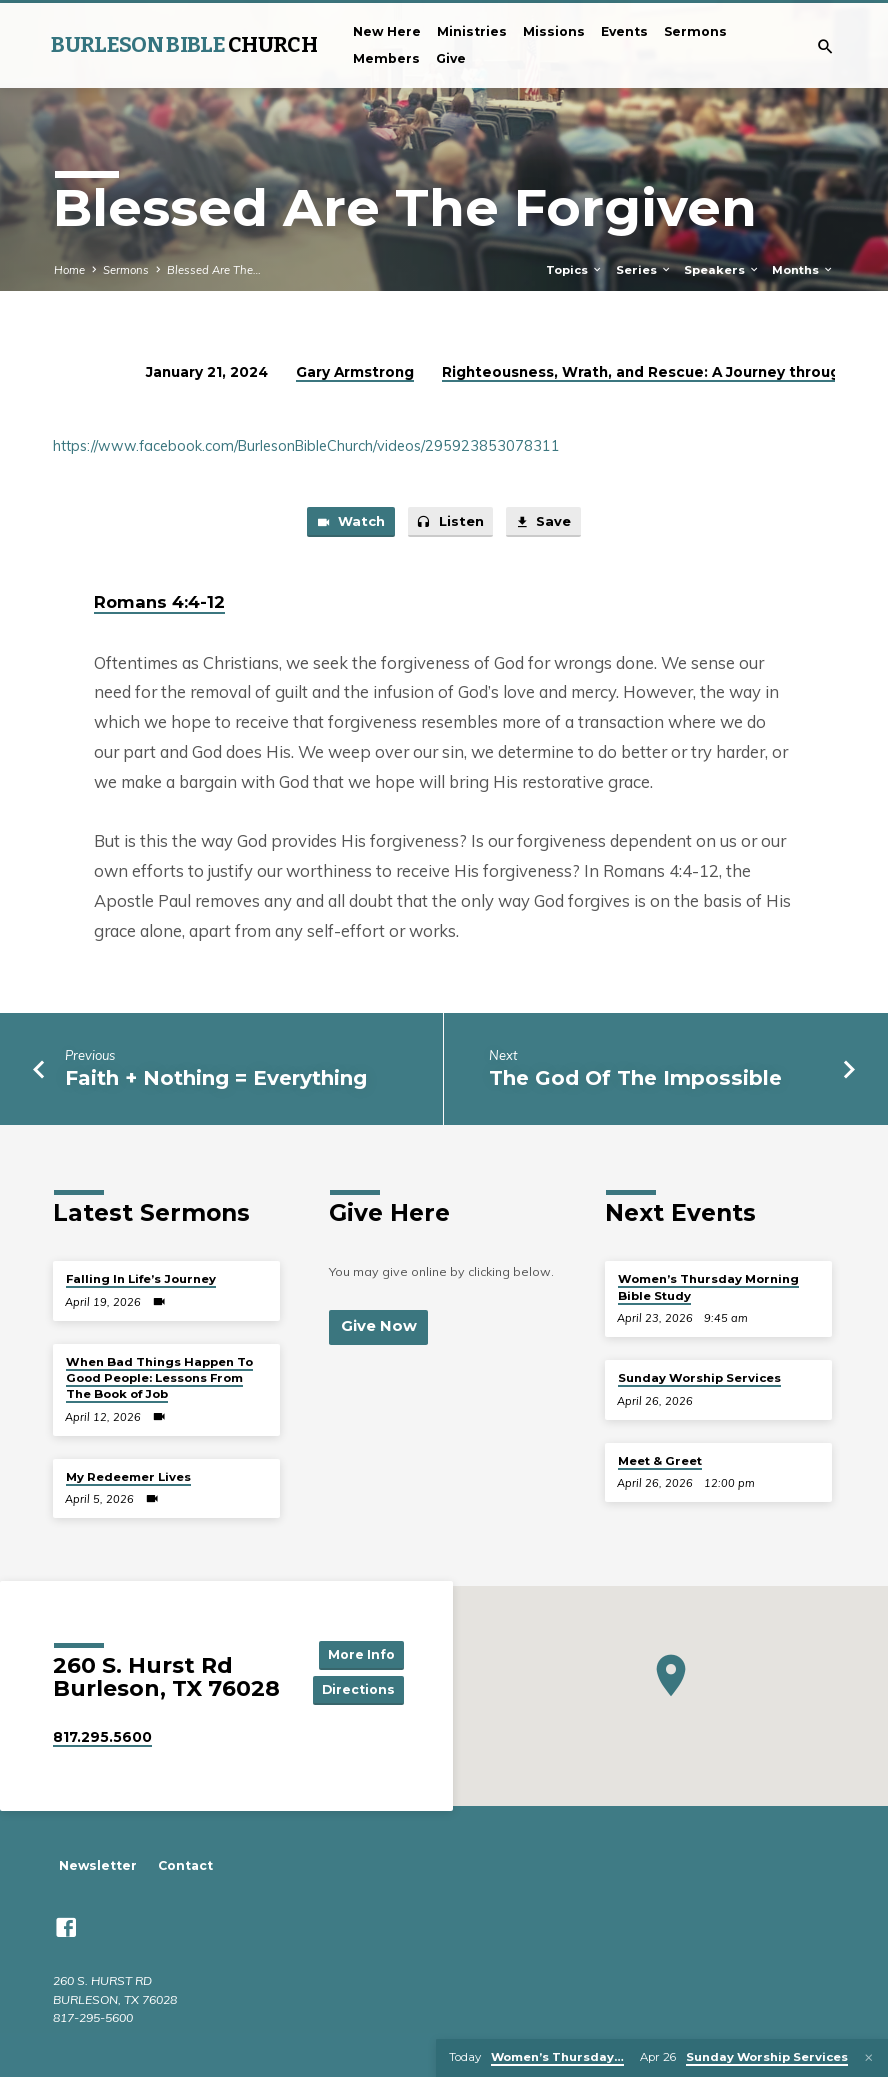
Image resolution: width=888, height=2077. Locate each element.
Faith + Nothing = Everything (216, 1078)
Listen (450, 523)
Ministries (472, 31)
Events (624, 31)
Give (451, 58)
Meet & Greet (660, 1461)
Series (644, 270)
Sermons (695, 31)
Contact (185, 1866)
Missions (554, 31)
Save (544, 523)
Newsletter (98, 1866)
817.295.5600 (102, 1737)
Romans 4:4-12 (159, 603)
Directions (358, 1690)
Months (803, 270)
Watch (349, 523)
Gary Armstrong (355, 372)
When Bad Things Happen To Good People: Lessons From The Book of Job (159, 1378)
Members (386, 58)
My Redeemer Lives (128, 1477)
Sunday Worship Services (699, 1379)
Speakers (722, 270)
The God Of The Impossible (635, 1078)
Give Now (378, 1327)
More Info (359, 1654)
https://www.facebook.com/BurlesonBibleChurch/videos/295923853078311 (306, 446)
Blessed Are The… (214, 270)
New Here (387, 31)
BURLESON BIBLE (184, 45)
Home (69, 270)
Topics (574, 270)
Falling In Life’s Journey (141, 1280)
